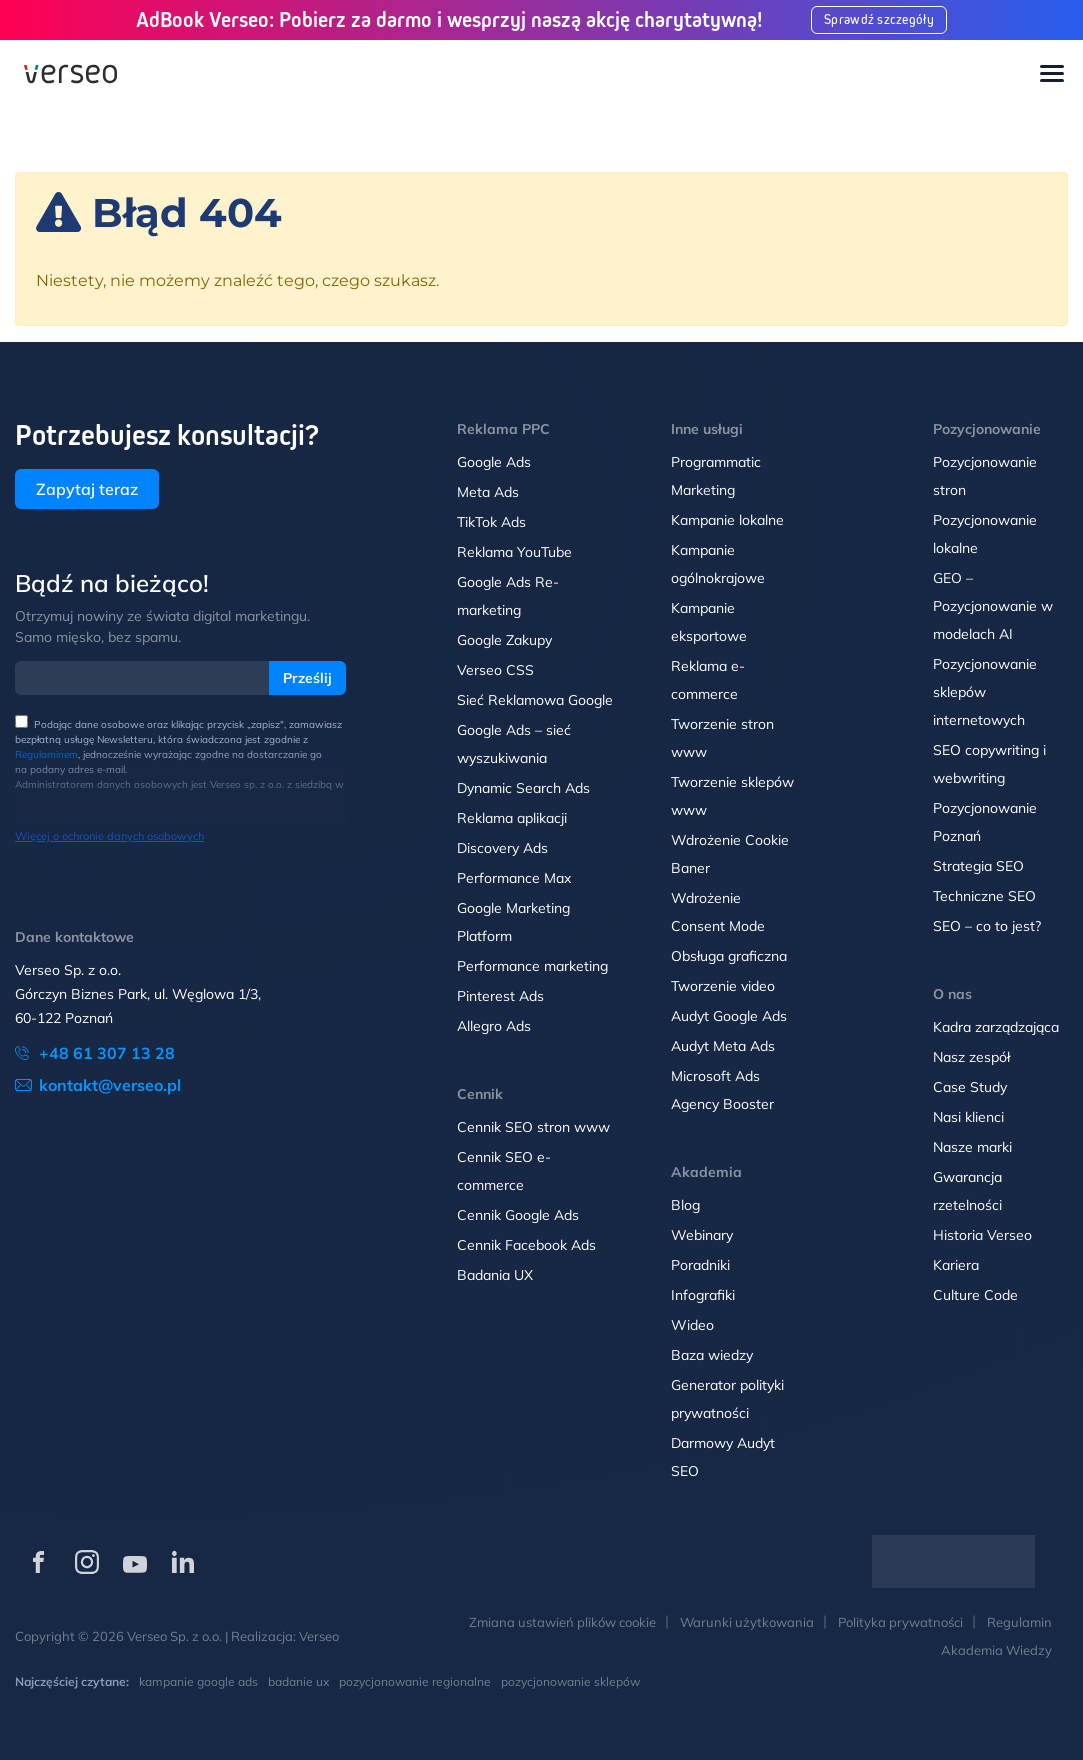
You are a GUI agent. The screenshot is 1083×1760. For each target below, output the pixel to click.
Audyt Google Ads (729, 1016)
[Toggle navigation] (1052, 75)
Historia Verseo (982, 1235)
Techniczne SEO (984, 896)
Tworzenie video (723, 986)
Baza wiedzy (712, 1355)
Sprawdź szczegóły (880, 20)
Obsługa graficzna (729, 956)
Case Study (970, 1087)
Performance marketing (532, 966)
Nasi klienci (968, 1117)
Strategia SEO (978, 866)
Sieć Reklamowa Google (535, 700)
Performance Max (514, 878)
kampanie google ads (198, 1681)
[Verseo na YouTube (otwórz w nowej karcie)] (135, 1562)
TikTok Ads (491, 522)
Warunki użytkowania (747, 1622)
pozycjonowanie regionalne (415, 1681)
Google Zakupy (504, 640)
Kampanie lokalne (727, 520)
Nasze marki (972, 1147)
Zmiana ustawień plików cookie (562, 1622)
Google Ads (494, 462)
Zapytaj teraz (87, 489)
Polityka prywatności (900, 1622)
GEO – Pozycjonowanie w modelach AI (993, 606)
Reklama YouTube (514, 552)
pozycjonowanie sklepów (570, 1681)
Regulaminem (46, 754)
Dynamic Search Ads (523, 788)
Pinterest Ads (500, 996)
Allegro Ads (494, 1026)
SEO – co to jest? (987, 926)
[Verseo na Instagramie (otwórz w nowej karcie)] (87, 1562)
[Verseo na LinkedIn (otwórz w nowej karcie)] (183, 1562)
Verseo (319, 1636)
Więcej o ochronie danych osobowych (109, 836)
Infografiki (703, 1295)
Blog (685, 1205)
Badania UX (495, 1275)
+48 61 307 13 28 (107, 1053)
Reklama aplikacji (512, 818)
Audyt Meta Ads (725, 1046)
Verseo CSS (495, 670)
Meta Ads (488, 492)
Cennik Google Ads (518, 1215)
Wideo (692, 1325)
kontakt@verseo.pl (110, 1085)
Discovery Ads (502, 848)
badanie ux (298, 1681)
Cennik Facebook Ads (526, 1245)
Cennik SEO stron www (533, 1127)
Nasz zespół (971, 1057)
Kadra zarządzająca (996, 1027)
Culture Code (975, 1295)
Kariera (956, 1265)
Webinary (702, 1235)
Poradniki (700, 1265)
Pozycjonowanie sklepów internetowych (985, 692)
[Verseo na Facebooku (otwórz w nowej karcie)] (39, 1562)
